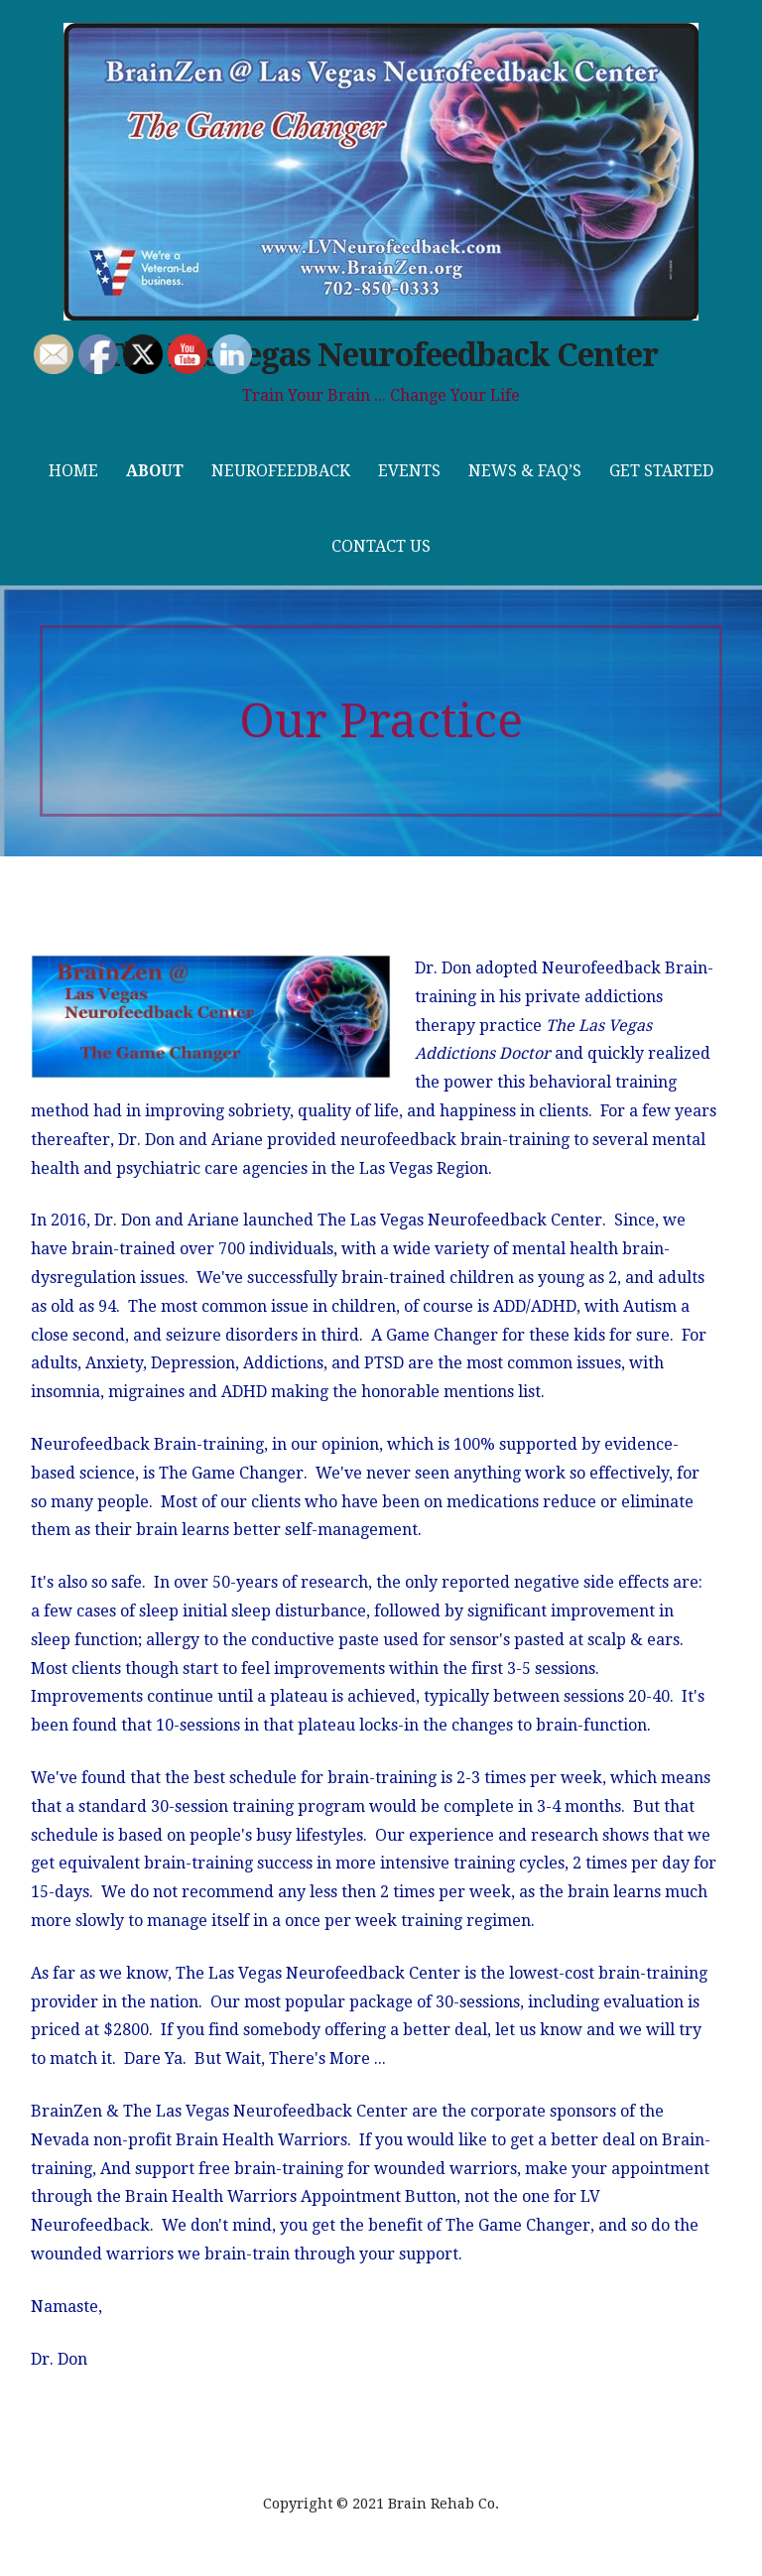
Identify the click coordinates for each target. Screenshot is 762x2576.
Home (73, 470)
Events (409, 470)
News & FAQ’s (524, 470)
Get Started (661, 470)
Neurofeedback (280, 470)
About (155, 470)
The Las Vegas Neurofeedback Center (381, 355)
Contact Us (381, 546)
